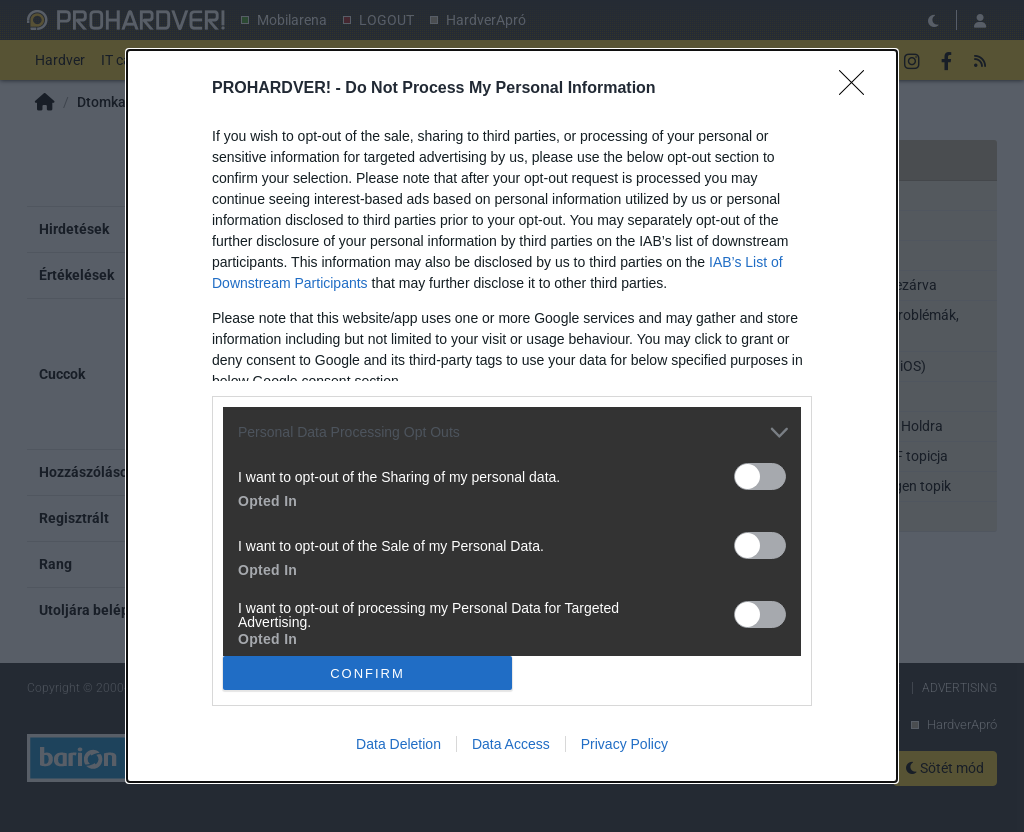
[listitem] (512, 432)
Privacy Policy (624, 744)
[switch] (760, 476)
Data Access (511, 744)
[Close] (858, 89)
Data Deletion (398, 744)
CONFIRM (367, 672)
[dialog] (512, 416)
